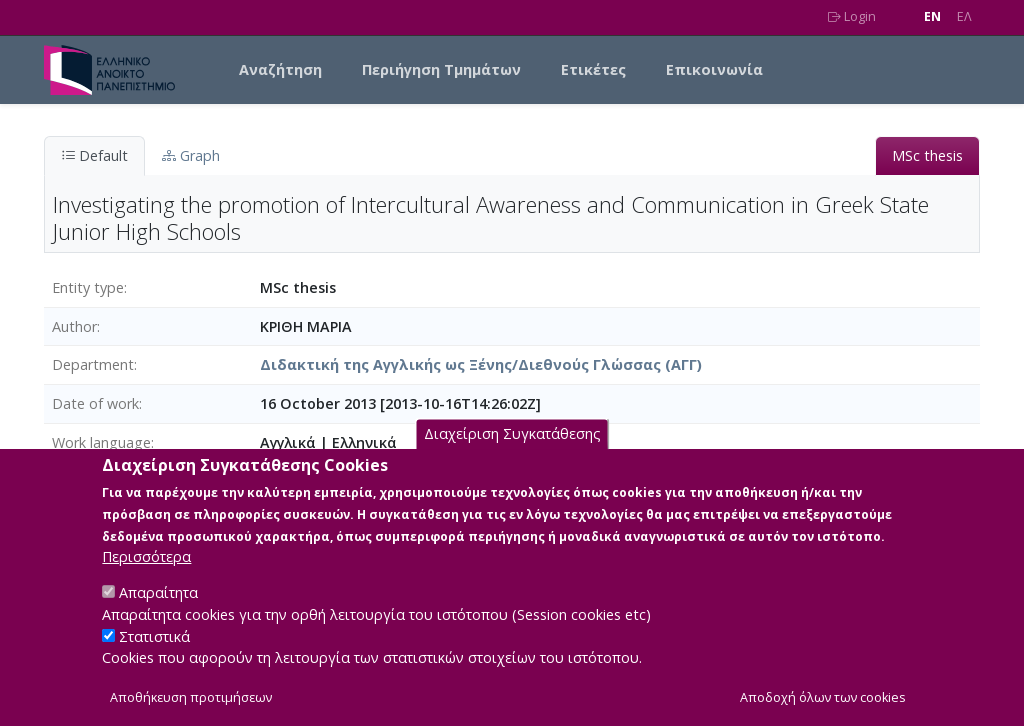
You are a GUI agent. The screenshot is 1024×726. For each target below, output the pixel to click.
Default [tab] (94, 155)
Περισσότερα (146, 581)
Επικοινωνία (714, 69)
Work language (101, 442)
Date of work (95, 403)
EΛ (964, 16)
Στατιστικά (154, 660)
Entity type (88, 287)
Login (852, 16)
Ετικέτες (593, 69)
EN (932, 16)
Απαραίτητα (158, 617)
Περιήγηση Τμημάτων (441, 69)
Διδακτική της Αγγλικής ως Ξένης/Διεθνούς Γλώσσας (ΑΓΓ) (481, 364)
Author (74, 326)
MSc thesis (927, 155)
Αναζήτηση (280, 69)
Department (93, 364)
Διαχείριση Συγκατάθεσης (512, 458)
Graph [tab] (191, 155)
